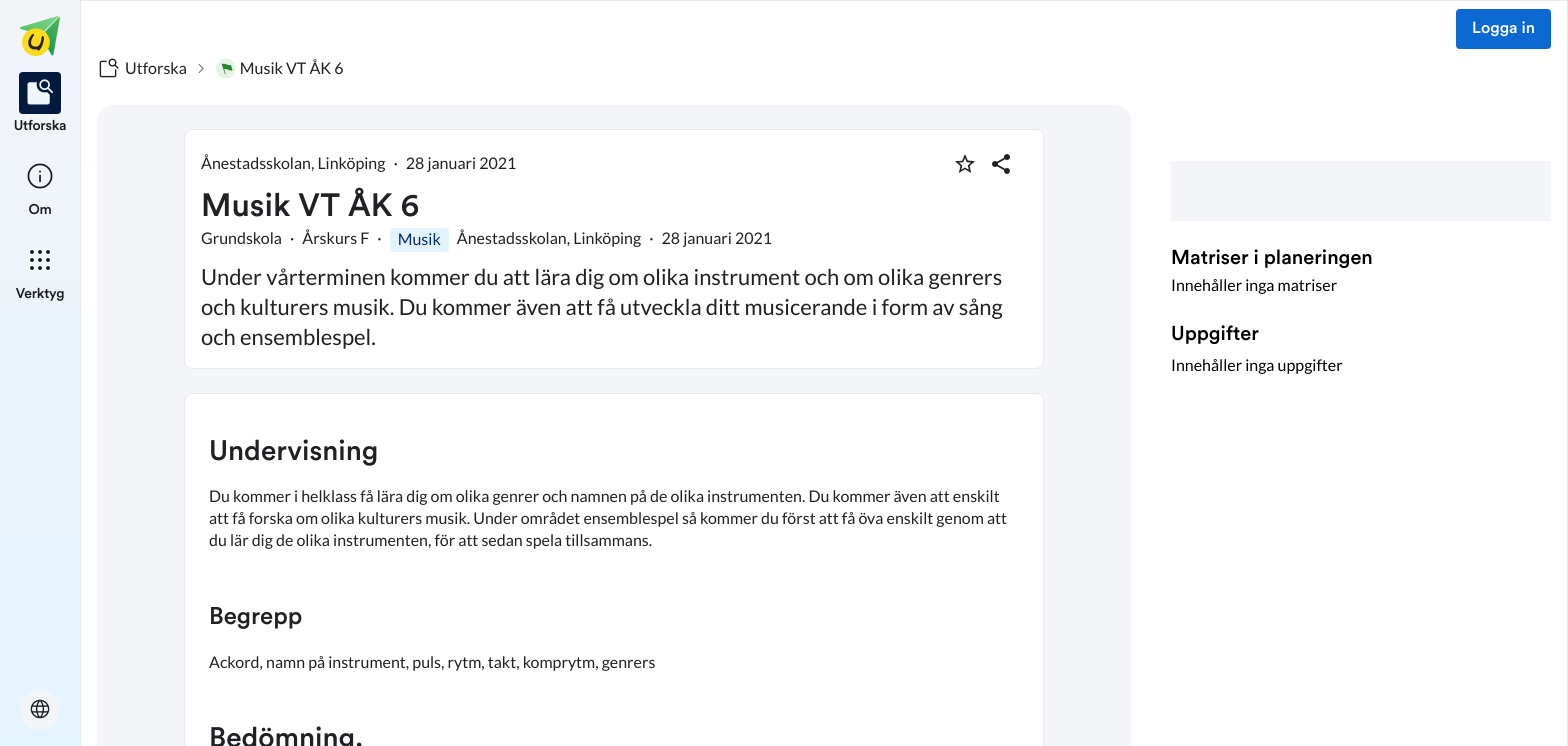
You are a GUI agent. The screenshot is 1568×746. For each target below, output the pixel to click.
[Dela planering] (1001, 164)
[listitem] (40, 104)
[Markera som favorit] (965, 164)
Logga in (1503, 29)
